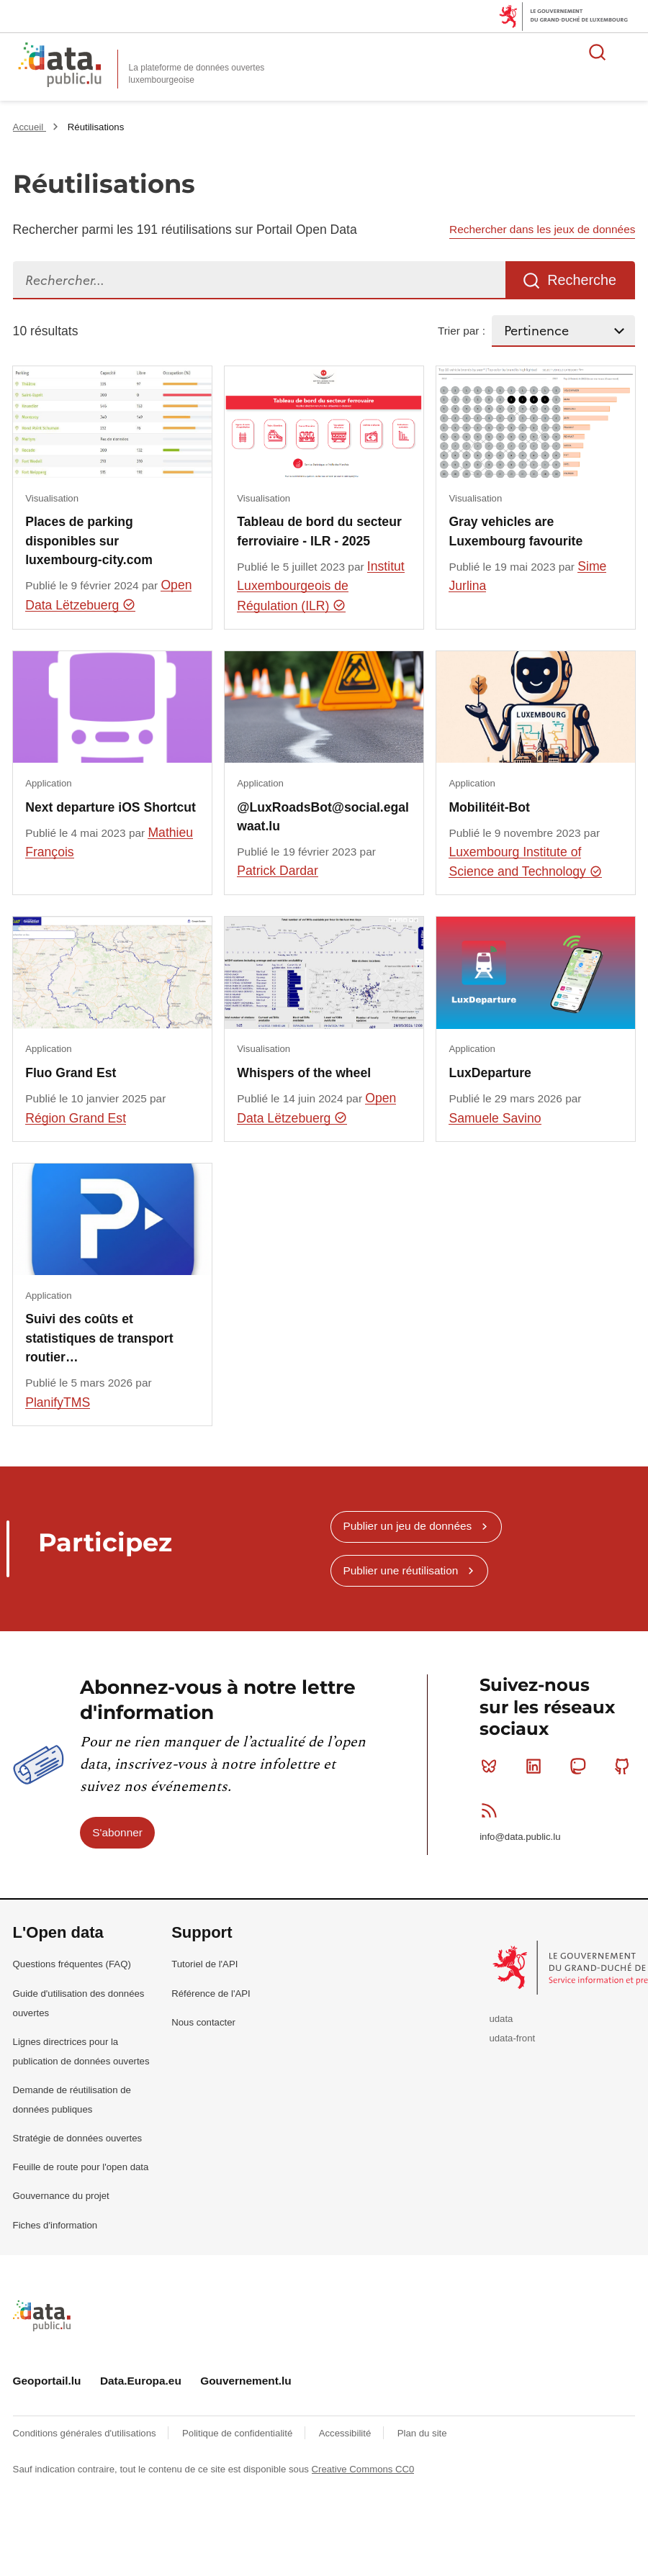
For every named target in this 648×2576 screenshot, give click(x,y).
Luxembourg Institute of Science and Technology (525, 862)
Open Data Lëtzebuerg (108, 595)
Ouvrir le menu (629, 52)
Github (625, 1765)
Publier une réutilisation (400, 1570)
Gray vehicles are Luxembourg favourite (515, 531)
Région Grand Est (75, 1118)
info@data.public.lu (520, 1836)
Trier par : (461, 331)
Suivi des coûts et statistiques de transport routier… (99, 1338)
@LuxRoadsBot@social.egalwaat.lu (323, 816)
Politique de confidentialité (238, 2433)
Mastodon (580, 1765)
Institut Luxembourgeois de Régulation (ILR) (320, 586)
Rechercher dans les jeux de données (542, 229)
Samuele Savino (495, 1118)
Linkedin (536, 1765)
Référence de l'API (211, 1993)
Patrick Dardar (277, 870)
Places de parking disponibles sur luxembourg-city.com (89, 540)
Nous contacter (203, 2022)
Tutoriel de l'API (204, 1964)
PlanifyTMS (57, 1402)
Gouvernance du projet (61, 2195)
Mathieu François (109, 842)
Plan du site (422, 2433)
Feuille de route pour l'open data (81, 2167)
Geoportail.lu (47, 2381)
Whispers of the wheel (304, 1073)
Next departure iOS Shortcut (110, 807)
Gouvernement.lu (246, 2381)
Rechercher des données (597, 52)
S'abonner (117, 1832)
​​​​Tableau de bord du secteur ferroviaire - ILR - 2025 (319, 531)
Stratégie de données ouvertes (78, 2138)
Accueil (29, 127)
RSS (492, 1810)
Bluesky (492, 1765)
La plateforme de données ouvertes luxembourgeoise (197, 74)
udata (501, 2018)
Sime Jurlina (527, 576)
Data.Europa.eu (140, 2381)
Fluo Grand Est (70, 1073)
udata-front (512, 2038)
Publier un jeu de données (407, 1526)
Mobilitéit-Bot (489, 807)
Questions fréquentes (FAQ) (72, 1964)
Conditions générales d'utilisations (86, 2433)
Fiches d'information (55, 2225)
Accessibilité (346, 2433)
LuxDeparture (490, 1073)
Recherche (581, 280)
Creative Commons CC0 (363, 2469)
